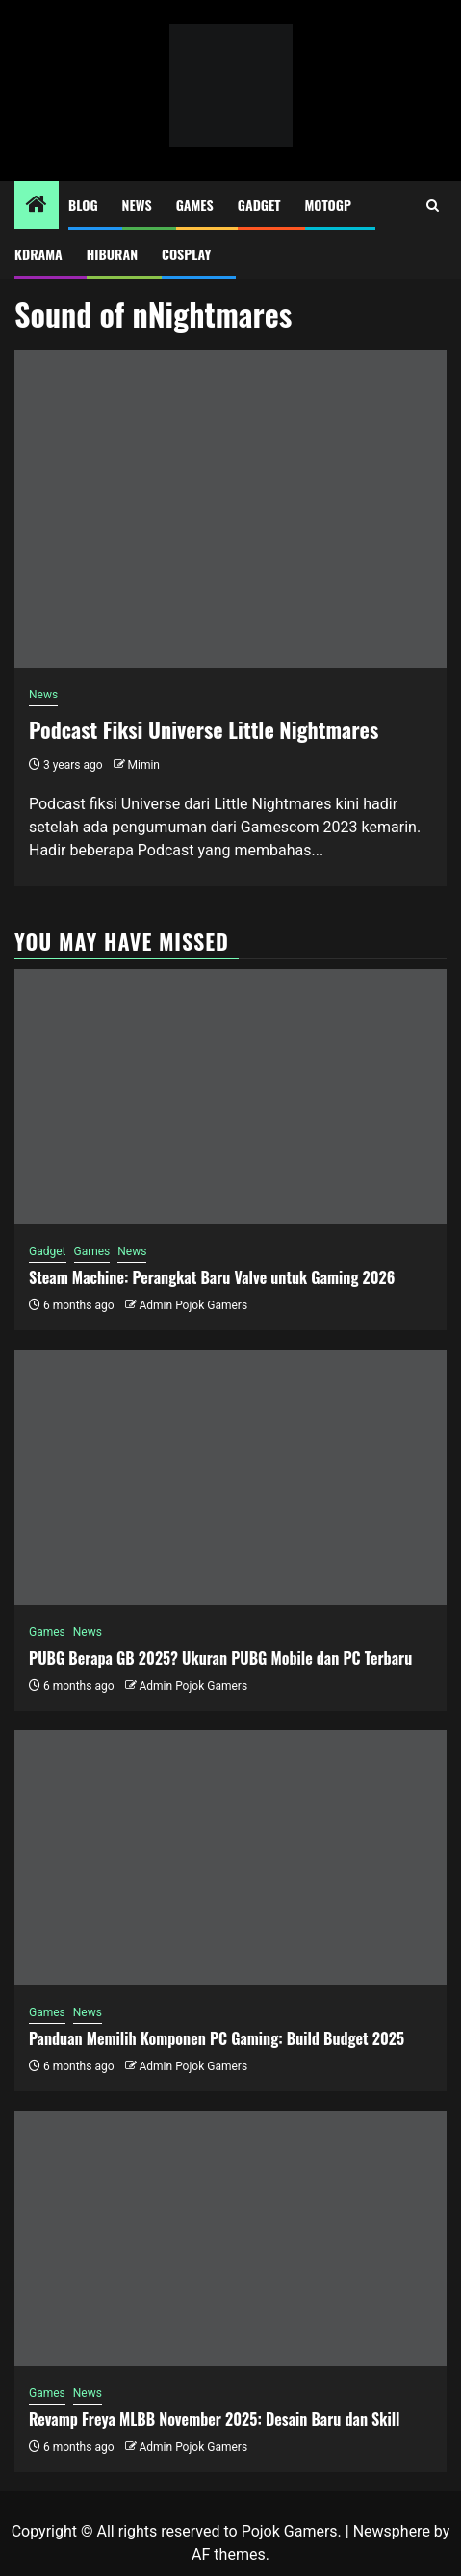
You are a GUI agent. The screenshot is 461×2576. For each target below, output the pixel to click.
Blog (83, 205)
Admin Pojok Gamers (193, 1305)
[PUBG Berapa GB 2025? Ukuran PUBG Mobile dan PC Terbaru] (230, 1477)
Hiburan (112, 254)
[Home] (36, 206)
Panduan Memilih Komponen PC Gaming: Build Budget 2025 (216, 2038)
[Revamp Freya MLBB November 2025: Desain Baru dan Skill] (230, 2238)
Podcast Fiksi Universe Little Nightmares (203, 729)
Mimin (144, 765)
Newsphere (391, 2531)
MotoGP (328, 205)
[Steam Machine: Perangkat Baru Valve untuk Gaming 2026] (230, 1096)
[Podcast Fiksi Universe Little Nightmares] (230, 509)
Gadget (259, 205)
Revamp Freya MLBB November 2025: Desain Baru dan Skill (214, 2419)
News (137, 205)
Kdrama (38, 254)
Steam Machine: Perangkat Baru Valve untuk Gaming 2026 (212, 1277)
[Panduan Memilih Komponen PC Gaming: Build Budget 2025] (230, 1857)
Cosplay (186, 254)
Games (195, 205)
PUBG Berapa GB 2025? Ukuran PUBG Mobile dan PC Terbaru (220, 1657)
